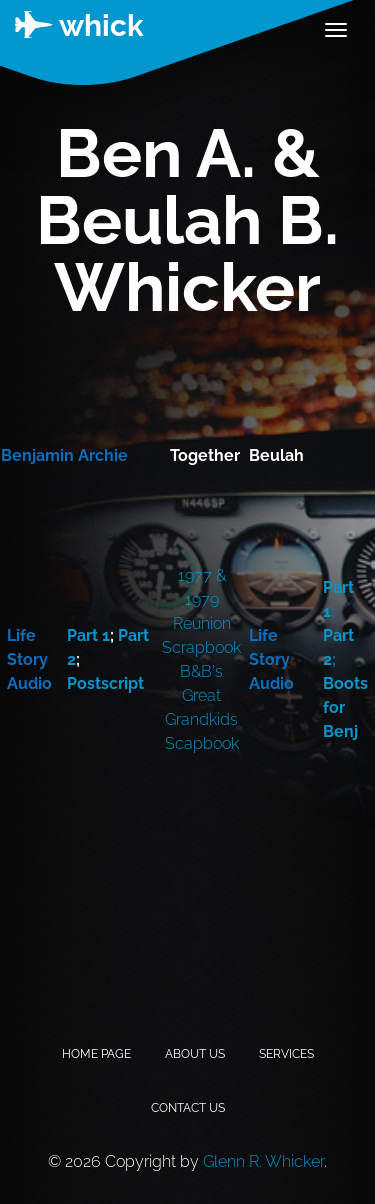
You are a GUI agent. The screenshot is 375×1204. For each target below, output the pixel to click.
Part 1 (88, 635)
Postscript (105, 683)
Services (286, 1054)
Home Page (96, 1054)
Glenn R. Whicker (263, 1161)
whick (79, 25)
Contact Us (188, 1108)
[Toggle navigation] (336, 30)
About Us (195, 1054)
